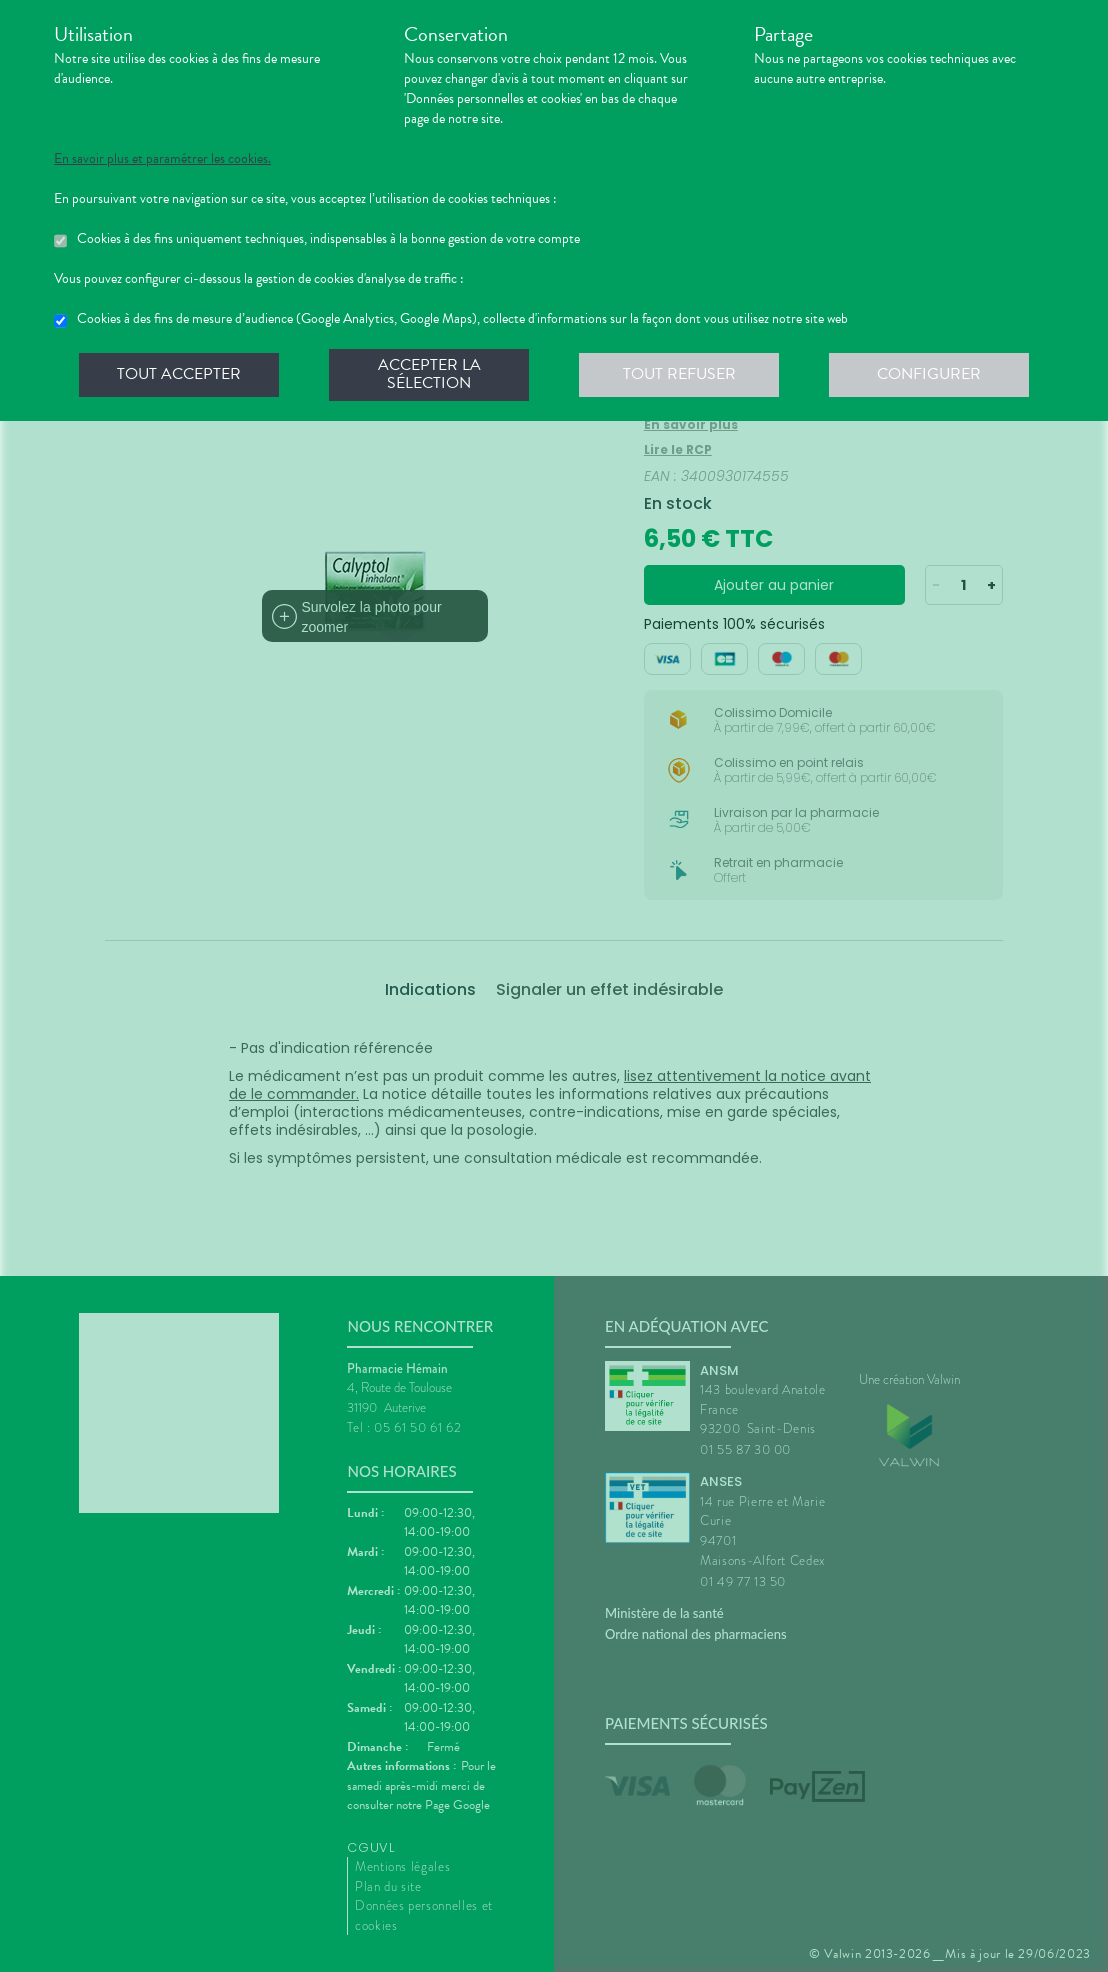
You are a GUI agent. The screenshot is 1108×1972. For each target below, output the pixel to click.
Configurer (929, 374)
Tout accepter (179, 374)
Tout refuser (679, 374)
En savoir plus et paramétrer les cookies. (162, 159)
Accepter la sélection (429, 374)
